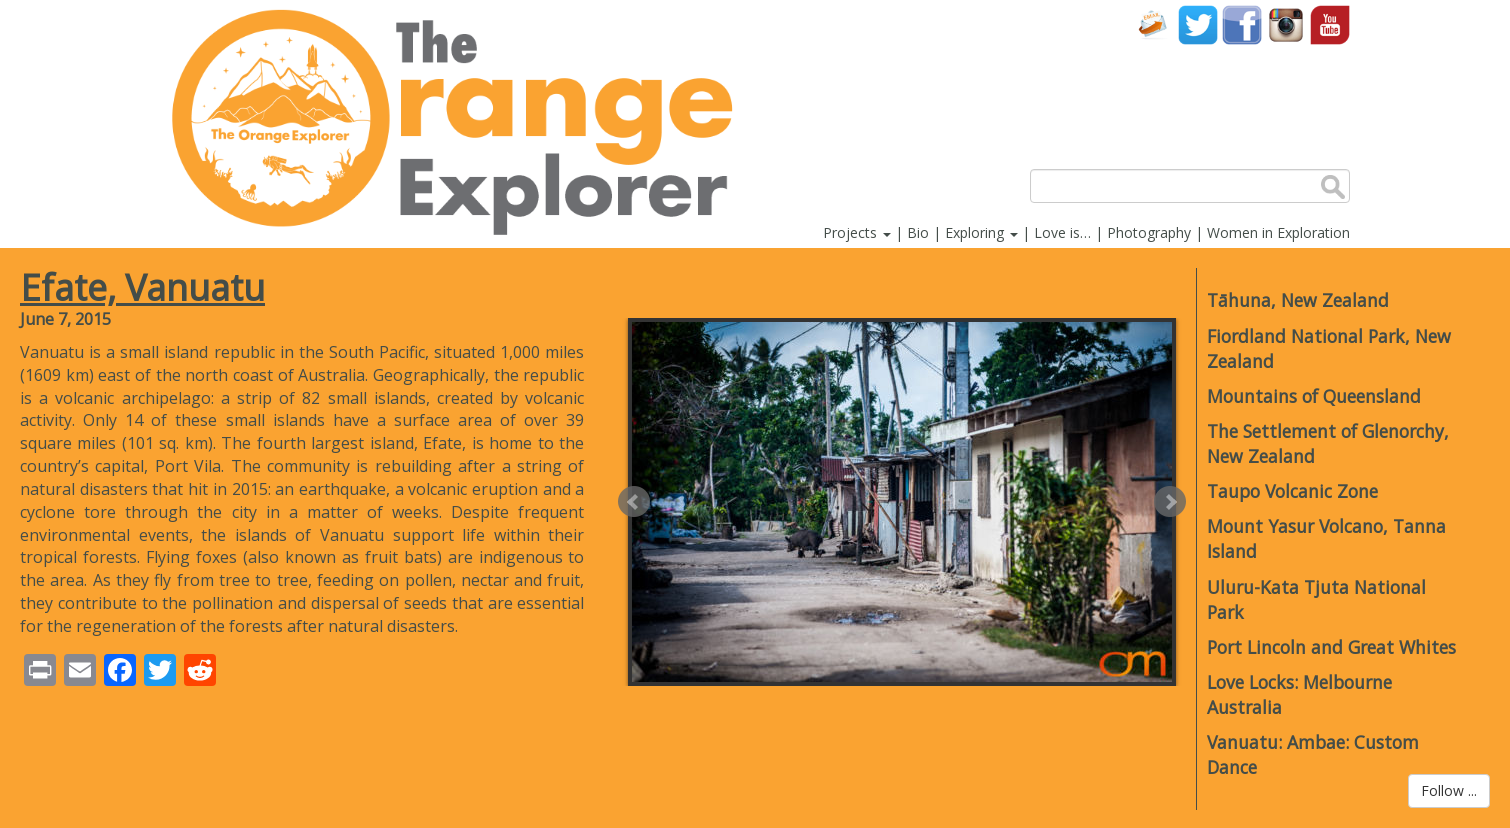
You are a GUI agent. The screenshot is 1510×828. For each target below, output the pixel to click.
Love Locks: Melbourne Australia (1299, 694)
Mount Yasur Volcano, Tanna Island (1326, 538)
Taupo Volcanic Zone (1292, 491)
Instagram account (1286, 24)
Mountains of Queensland (1314, 396)
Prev (634, 502)
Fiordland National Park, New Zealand (1329, 348)
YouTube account (1330, 24)
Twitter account (1198, 24)
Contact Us (1154, 24)
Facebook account (1242, 24)
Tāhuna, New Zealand (1298, 300)
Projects (857, 232)
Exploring (981, 232)
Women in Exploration (1278, 232)
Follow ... (1449, 790)
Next (1170, 502)
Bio (918, 232)
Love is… (1062, 232)
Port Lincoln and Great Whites (1331, 647)
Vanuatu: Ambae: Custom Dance (1313, 754)
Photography (1149, 232)
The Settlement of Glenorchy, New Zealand (1328, 443)
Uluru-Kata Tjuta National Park (1316, 599)
